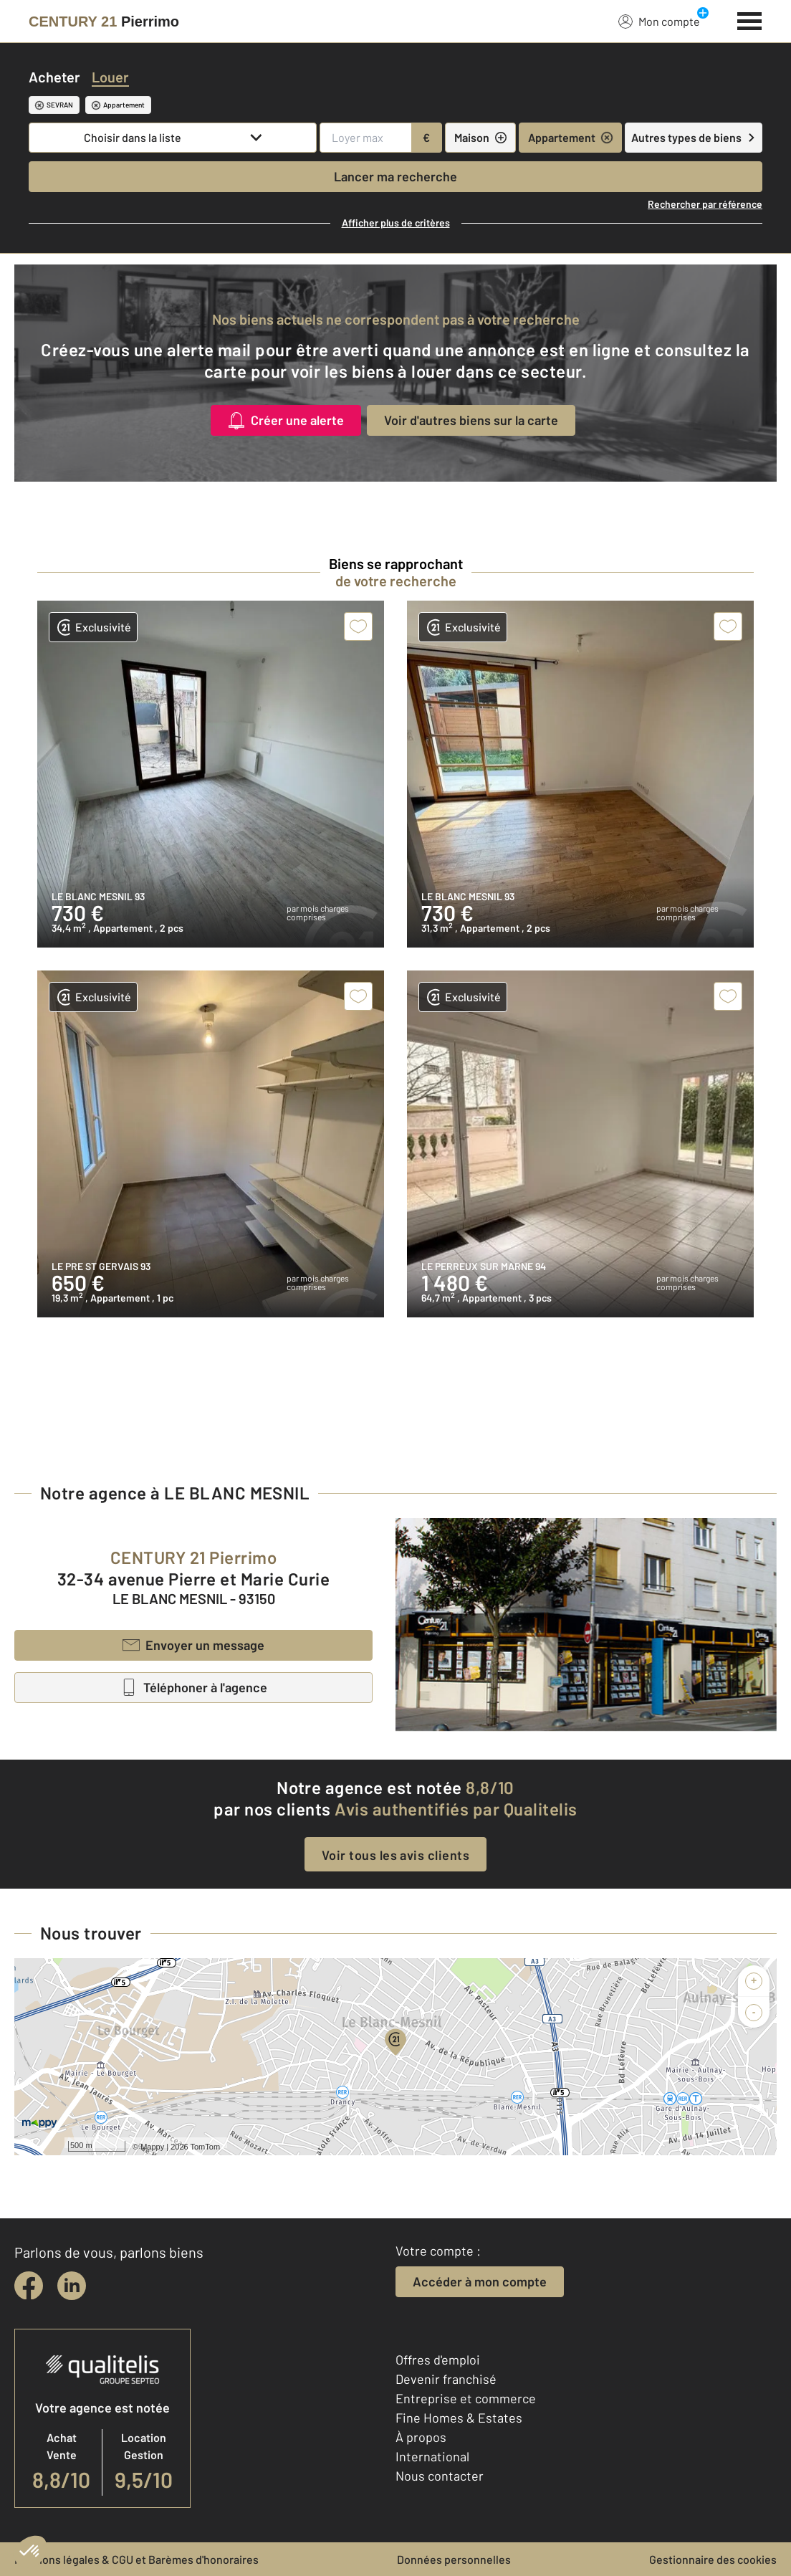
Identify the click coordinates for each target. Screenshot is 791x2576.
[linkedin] (71, 2285)
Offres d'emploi (438, 2359)
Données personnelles (454, 2559)
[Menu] (749, 19)
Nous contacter (440, 2476)
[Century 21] (104, 21)
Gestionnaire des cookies (713, 2559)
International (432, 2456)
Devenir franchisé (446, 2379)
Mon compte (659, 21)
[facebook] (28, 2285)
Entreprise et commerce (466, 2398)
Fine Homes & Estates (459, 2417)
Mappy (152, 2146)
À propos (421, 2437)
